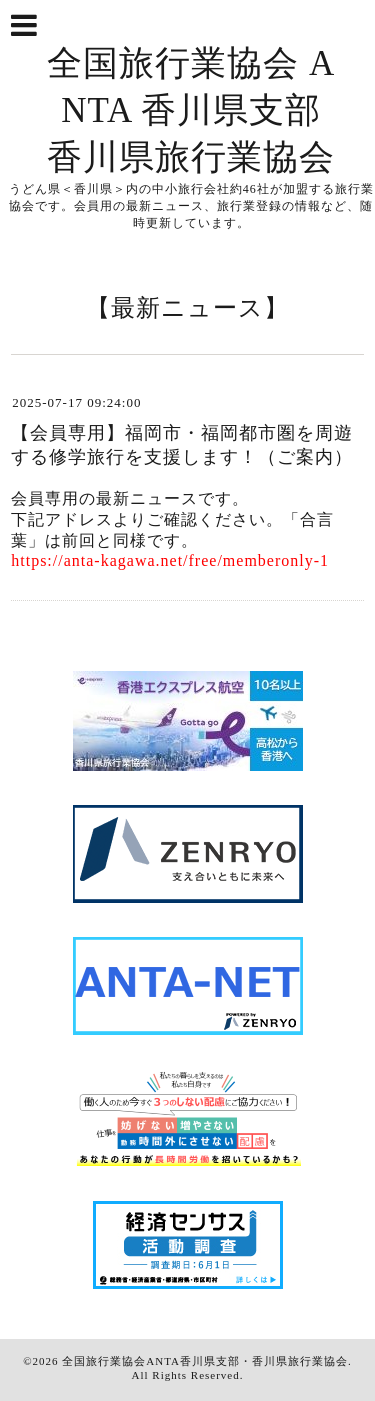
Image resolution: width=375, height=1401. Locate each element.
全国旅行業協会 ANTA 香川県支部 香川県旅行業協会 (191, 110)
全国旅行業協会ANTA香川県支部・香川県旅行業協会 (205, 1361)
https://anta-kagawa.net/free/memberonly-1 (170, 560)
